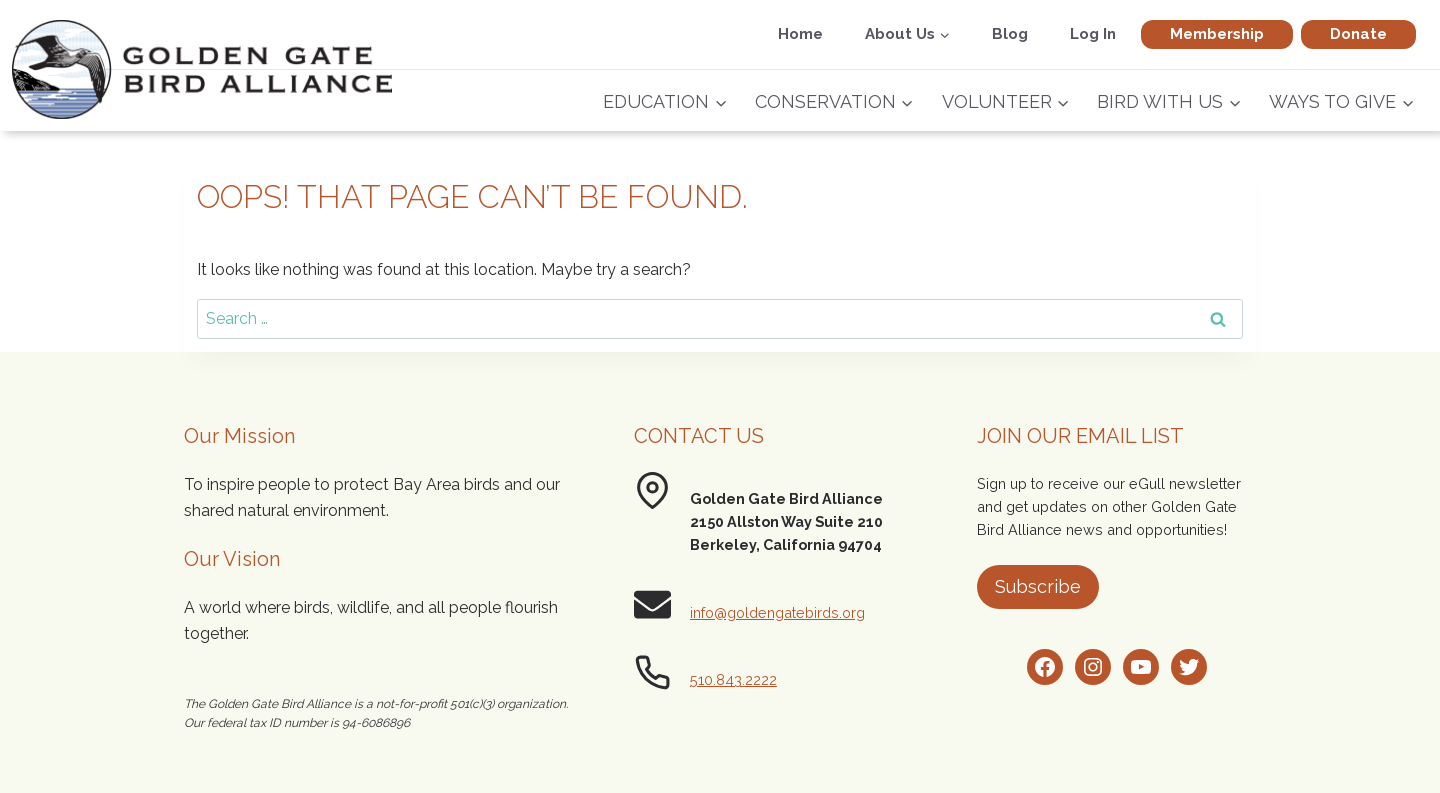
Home (800, 34)
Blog (1010, 34)
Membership (1217, 34)
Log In (1093, 34)
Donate (1358, 34)
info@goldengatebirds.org (777, 612)
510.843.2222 (733, 679)
